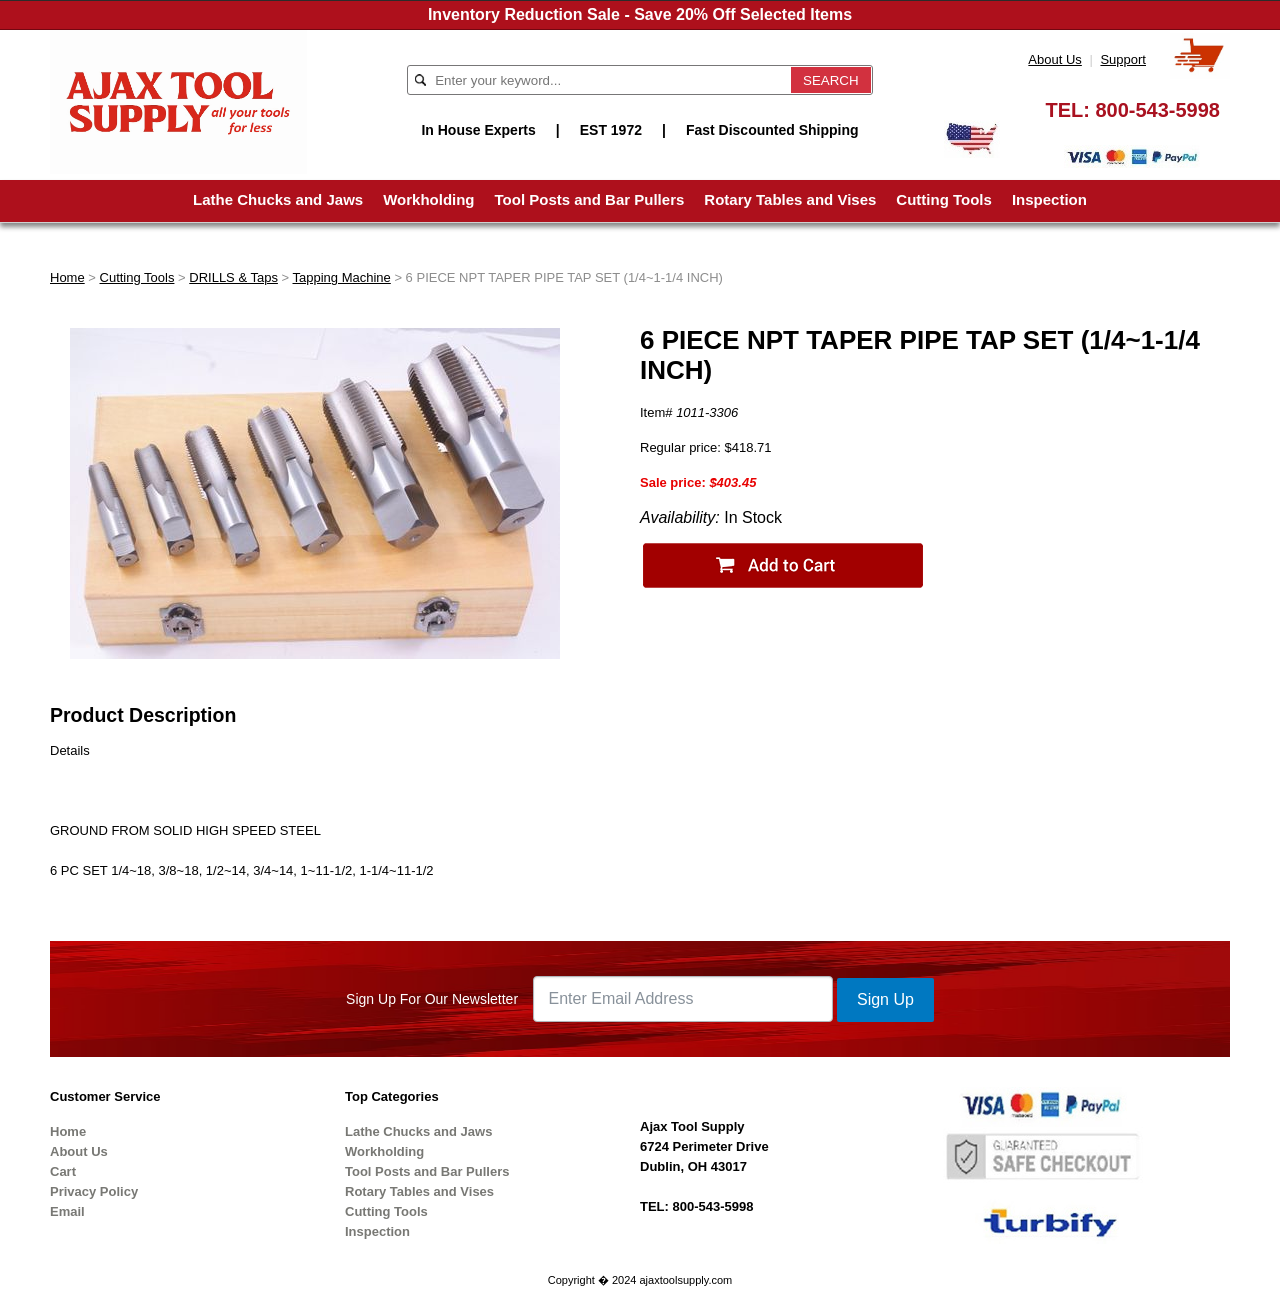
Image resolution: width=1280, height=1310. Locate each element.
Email (67, 1211)
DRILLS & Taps (233, 277)
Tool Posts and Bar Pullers (590, 199)
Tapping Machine (342, 277)
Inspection (1049, 199)
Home (67, 277)
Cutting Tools (944, 199)
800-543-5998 (1157, 110)
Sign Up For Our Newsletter (432, 999)
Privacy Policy (94, 1191)
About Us (1054, 59)
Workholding (428, 199)
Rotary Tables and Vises (790, 199)
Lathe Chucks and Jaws (278, 199)
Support (1123, 59)
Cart (63, 1171)
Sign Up (885, 999)
